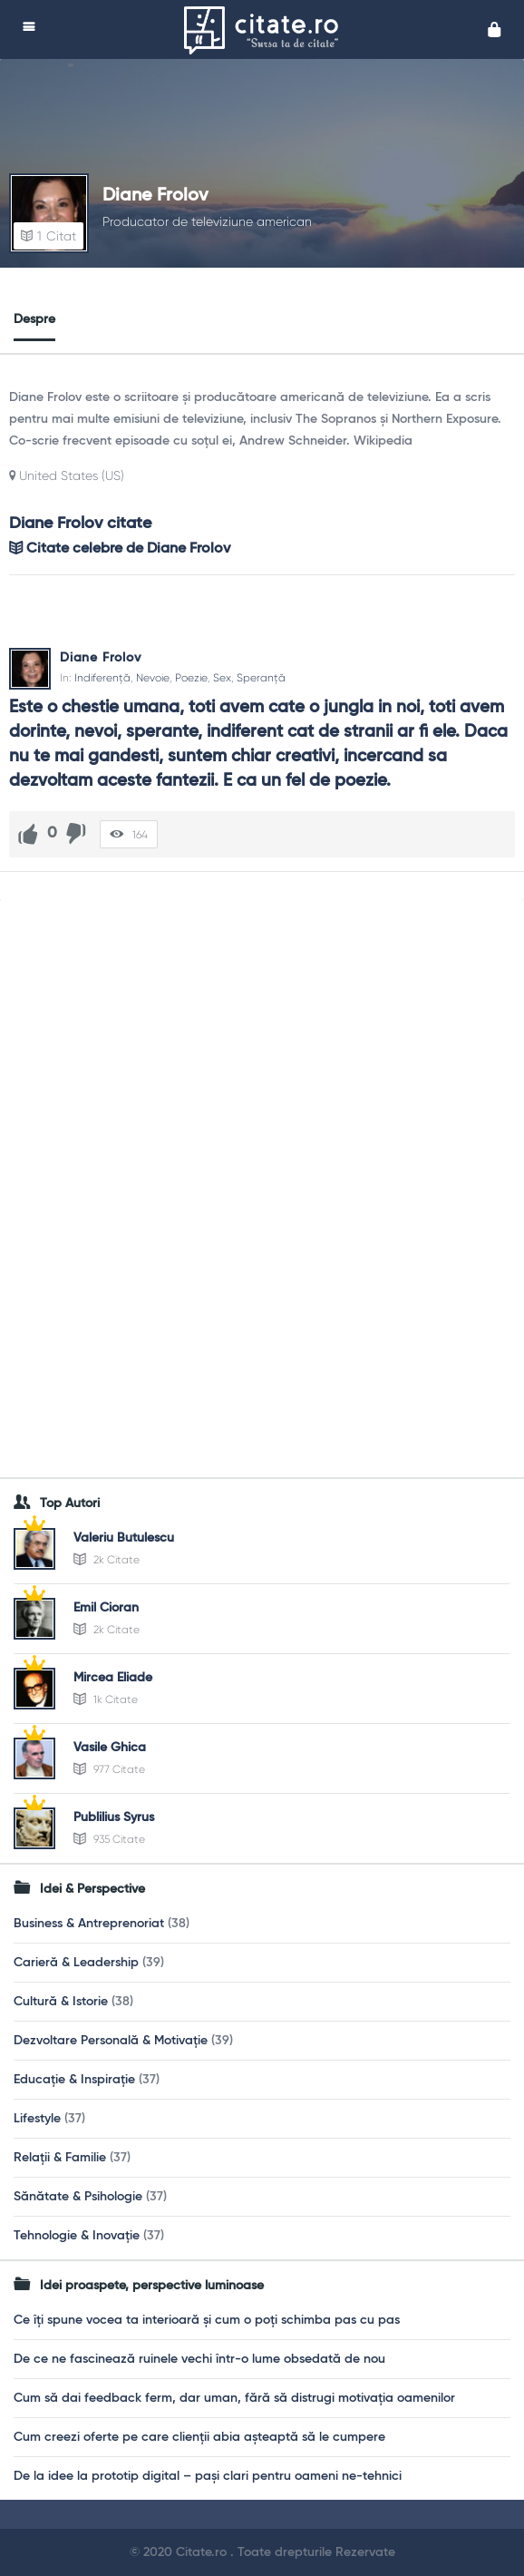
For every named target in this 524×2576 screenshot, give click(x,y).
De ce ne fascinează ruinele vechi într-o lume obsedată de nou (199, 2359)
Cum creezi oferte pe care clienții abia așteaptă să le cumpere (199, 2437)
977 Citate (109, 1769)
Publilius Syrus (113, 1817)
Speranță (261, 677)
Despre (34, 319)
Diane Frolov (155, 196)
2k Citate (106, 1559)
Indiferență (102, 677)
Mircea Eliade (112, 1677)
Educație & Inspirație (74, 2079)
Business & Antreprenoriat (89, 1923)
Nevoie (153, 677)
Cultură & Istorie (61, 2001)
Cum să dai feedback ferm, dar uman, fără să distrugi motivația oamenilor (234, 2398)
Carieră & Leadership (76, 1962)
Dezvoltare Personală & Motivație (111, 2040)
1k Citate (105, 1699)
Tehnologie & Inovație (77, 2235)
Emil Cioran (106, 1607)
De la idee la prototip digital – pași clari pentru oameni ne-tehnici (208, 2476)
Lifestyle (37, 2118)
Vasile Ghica (109, 1747)
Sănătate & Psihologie (78, 2196)
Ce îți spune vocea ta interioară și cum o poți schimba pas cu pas (207, 2320)
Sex (222, 677)
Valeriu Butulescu (123, 1538)
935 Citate (109, 1839)
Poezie (191, 677)
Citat (48, 236)
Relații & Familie (60, 2157)
